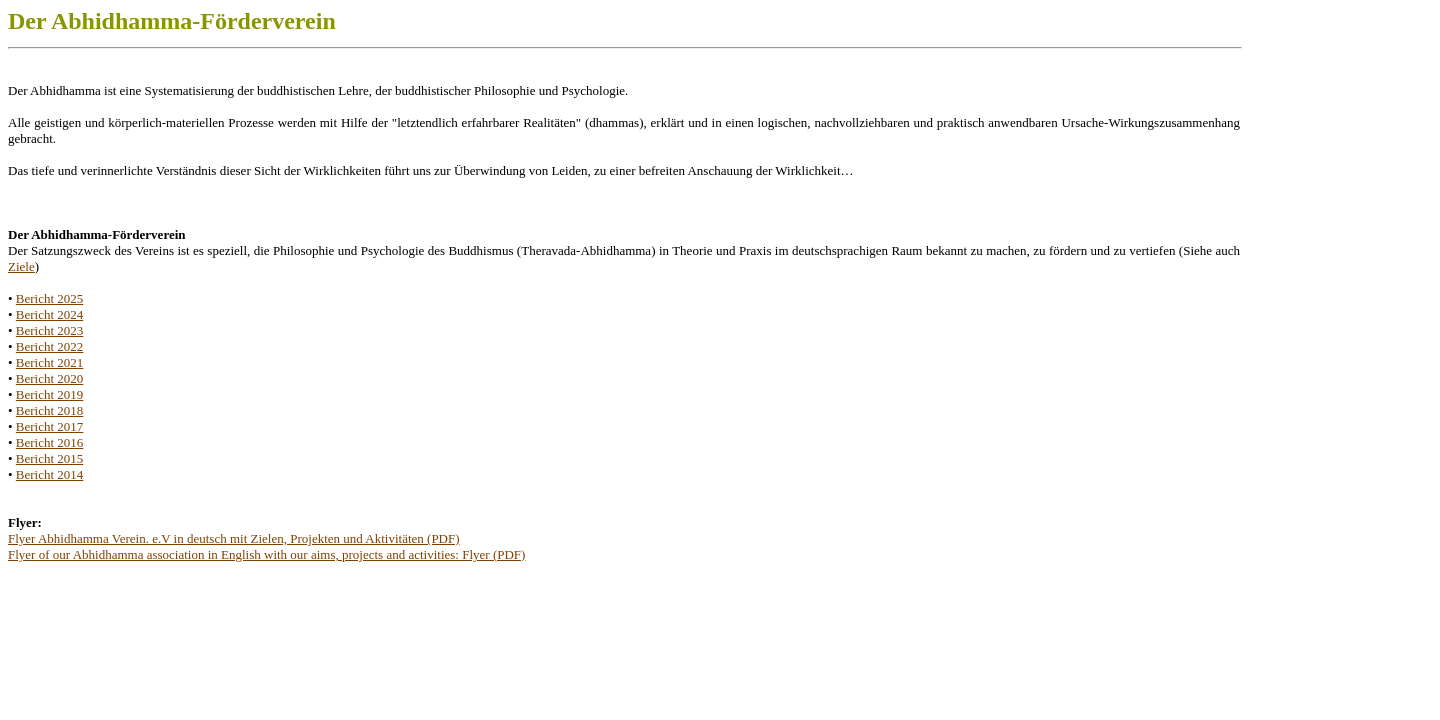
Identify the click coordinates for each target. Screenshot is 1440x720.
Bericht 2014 (50, 474)
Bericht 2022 (50, 346)
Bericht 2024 (50, 314)
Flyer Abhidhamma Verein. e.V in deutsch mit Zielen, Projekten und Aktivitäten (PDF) (234, 538)
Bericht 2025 (50, 298)
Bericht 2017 (50, 426)
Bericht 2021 (50, 362)
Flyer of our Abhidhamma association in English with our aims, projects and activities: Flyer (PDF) (266, 554)
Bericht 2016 (50, 442)
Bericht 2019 (50, 394)
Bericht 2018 (50, 410)
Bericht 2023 (50, 330)
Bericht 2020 (50, 378)
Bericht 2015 (50, 458)
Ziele (21, 266)
